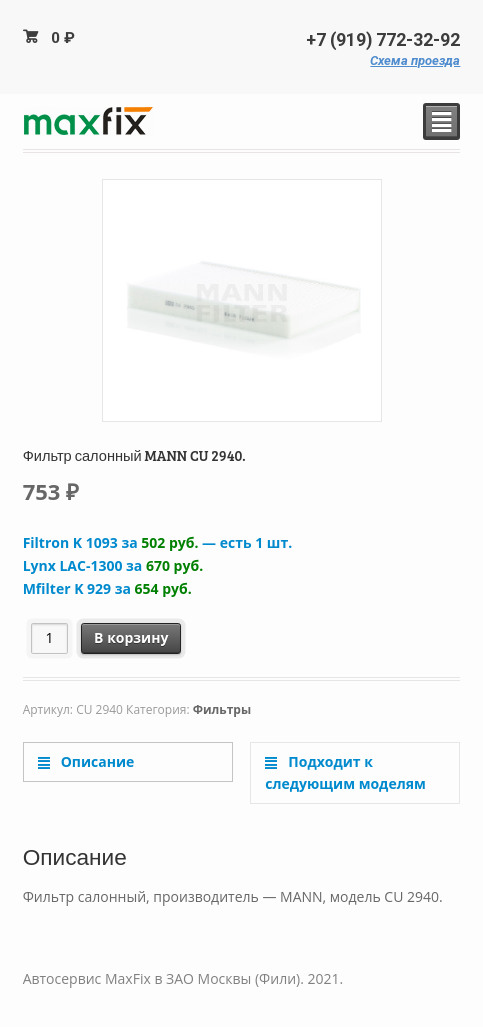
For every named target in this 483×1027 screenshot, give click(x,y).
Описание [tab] (95, 761)
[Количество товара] (49, 638)
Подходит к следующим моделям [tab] (345, 773)
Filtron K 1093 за (157, 542)
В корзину (131, 637)
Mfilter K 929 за (107, 588)
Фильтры (222, 709)
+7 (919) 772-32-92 (383, 40)
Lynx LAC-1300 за (113, 565)
